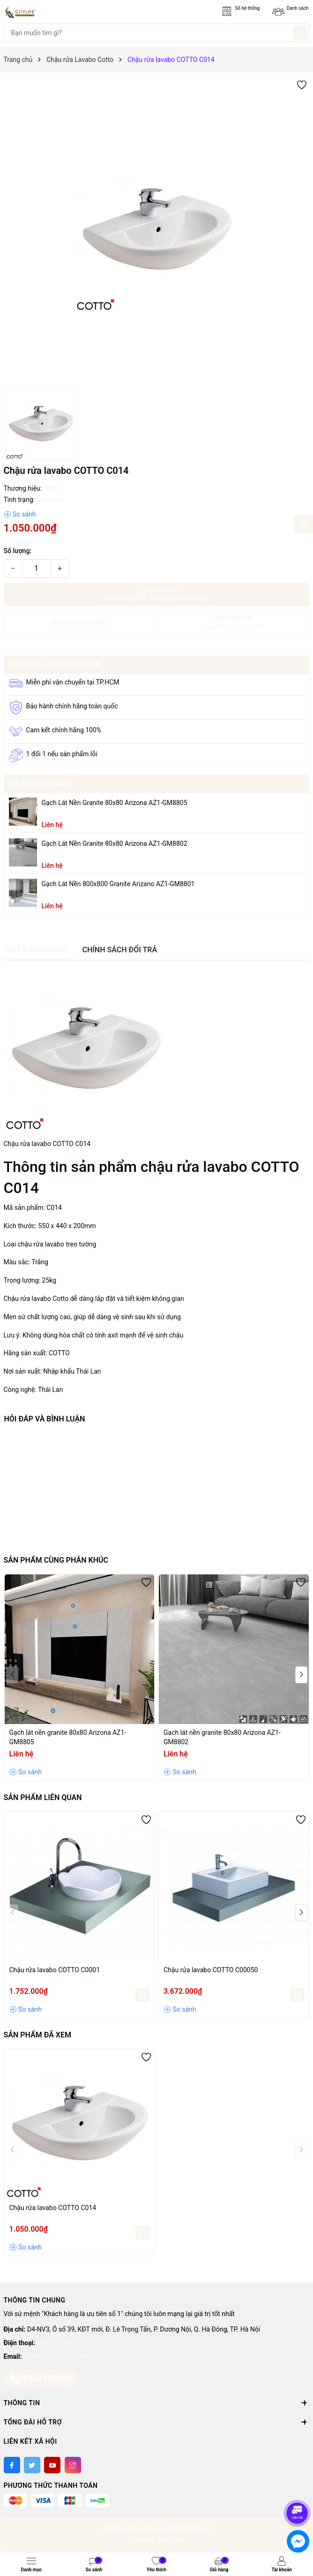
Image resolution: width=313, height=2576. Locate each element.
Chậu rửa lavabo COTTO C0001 (54, 1970)
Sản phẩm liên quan (43, 1797)
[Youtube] (52, 2465)
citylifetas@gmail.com (56, 2356)
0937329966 (56, 2343)
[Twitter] (32, 2465)
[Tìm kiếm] (300, 32)
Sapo (176, 2540)
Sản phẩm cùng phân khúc (56, 1560)
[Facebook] (12, 2465)
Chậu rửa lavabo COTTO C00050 (211, 1970)
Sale (292, 14)
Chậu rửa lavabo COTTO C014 (53, 2207)
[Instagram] (73, 2465)
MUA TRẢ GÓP (234, 623)
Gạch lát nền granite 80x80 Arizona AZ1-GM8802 (114, 843)
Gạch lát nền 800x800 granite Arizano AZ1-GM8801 (118, 884)
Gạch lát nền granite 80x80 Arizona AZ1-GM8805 (114, 802)
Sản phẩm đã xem (37, 2034)
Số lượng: (18, 551)
